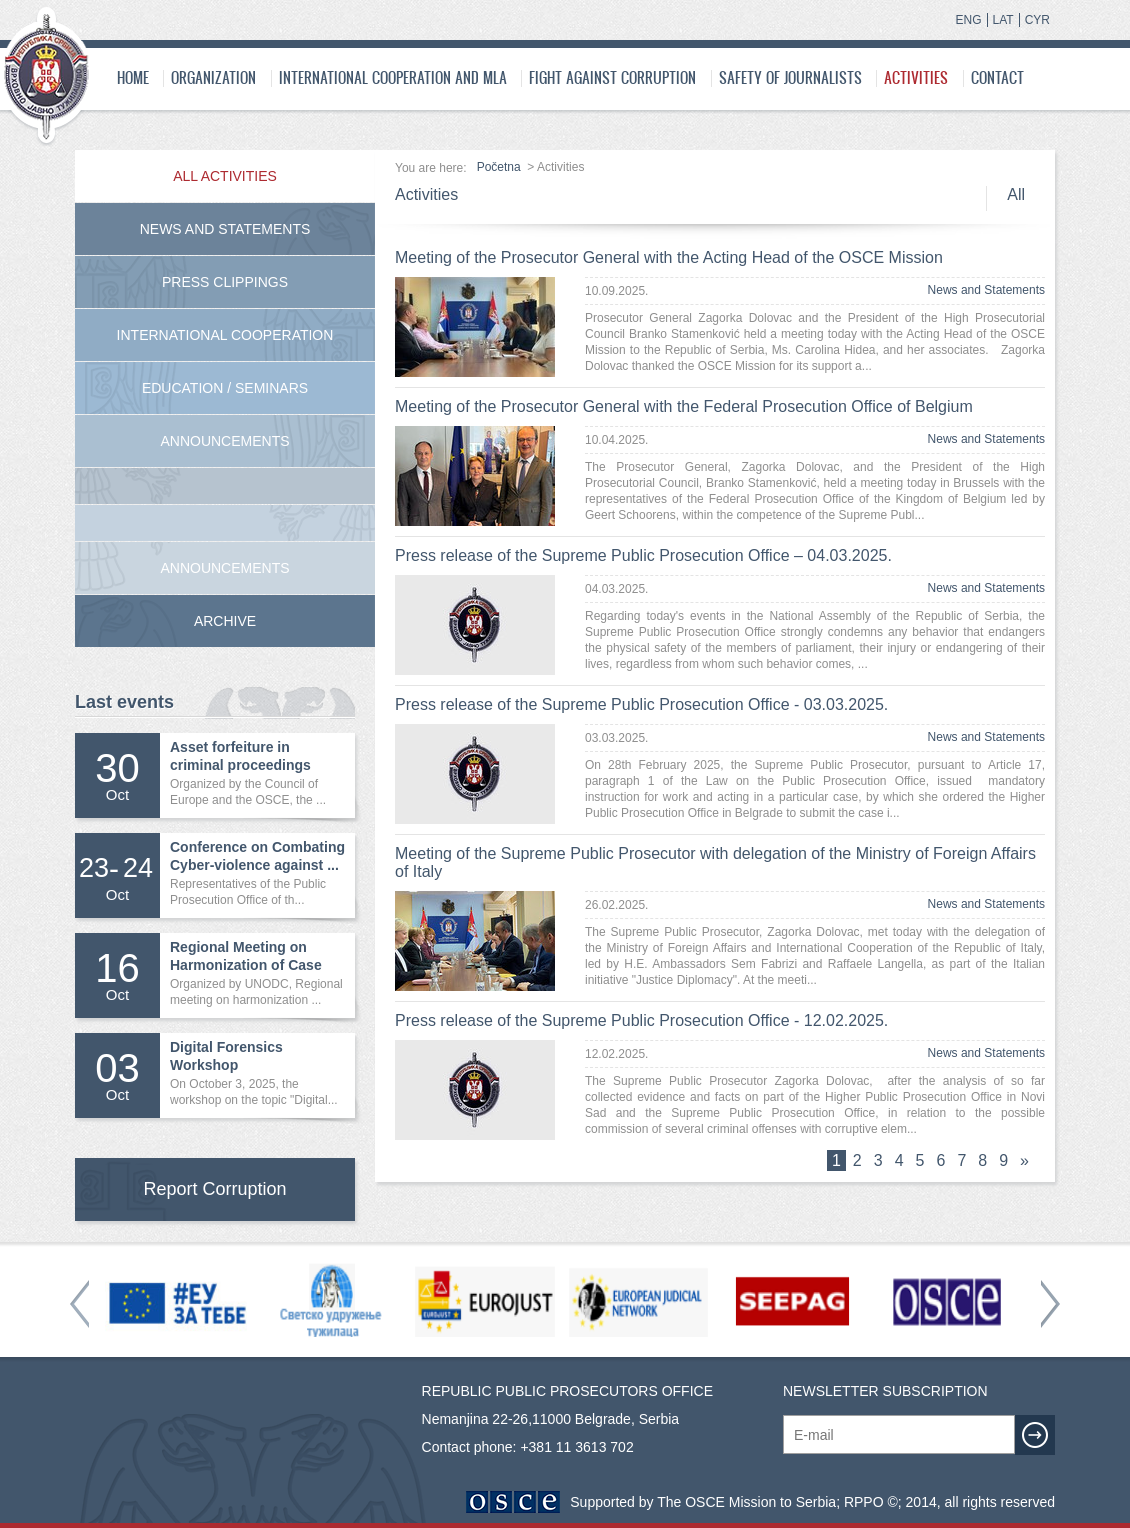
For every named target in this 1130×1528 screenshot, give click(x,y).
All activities (225, 176)
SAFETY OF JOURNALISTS (790, 77)
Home (133, 77)
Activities (916, 77)
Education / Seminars (225, 388)
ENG (969, 20)
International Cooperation (225, 335)
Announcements (224, 441)
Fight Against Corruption (612, 77)
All (1016, 194)
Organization (213, 77)
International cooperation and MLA (393, 77)
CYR (1037, 20)
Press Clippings (225, 282)
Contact (997, 77)
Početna (499, 167)
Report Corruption (214, 1189)
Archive (225, 621)
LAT (1003, 20)
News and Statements (986, 290)
